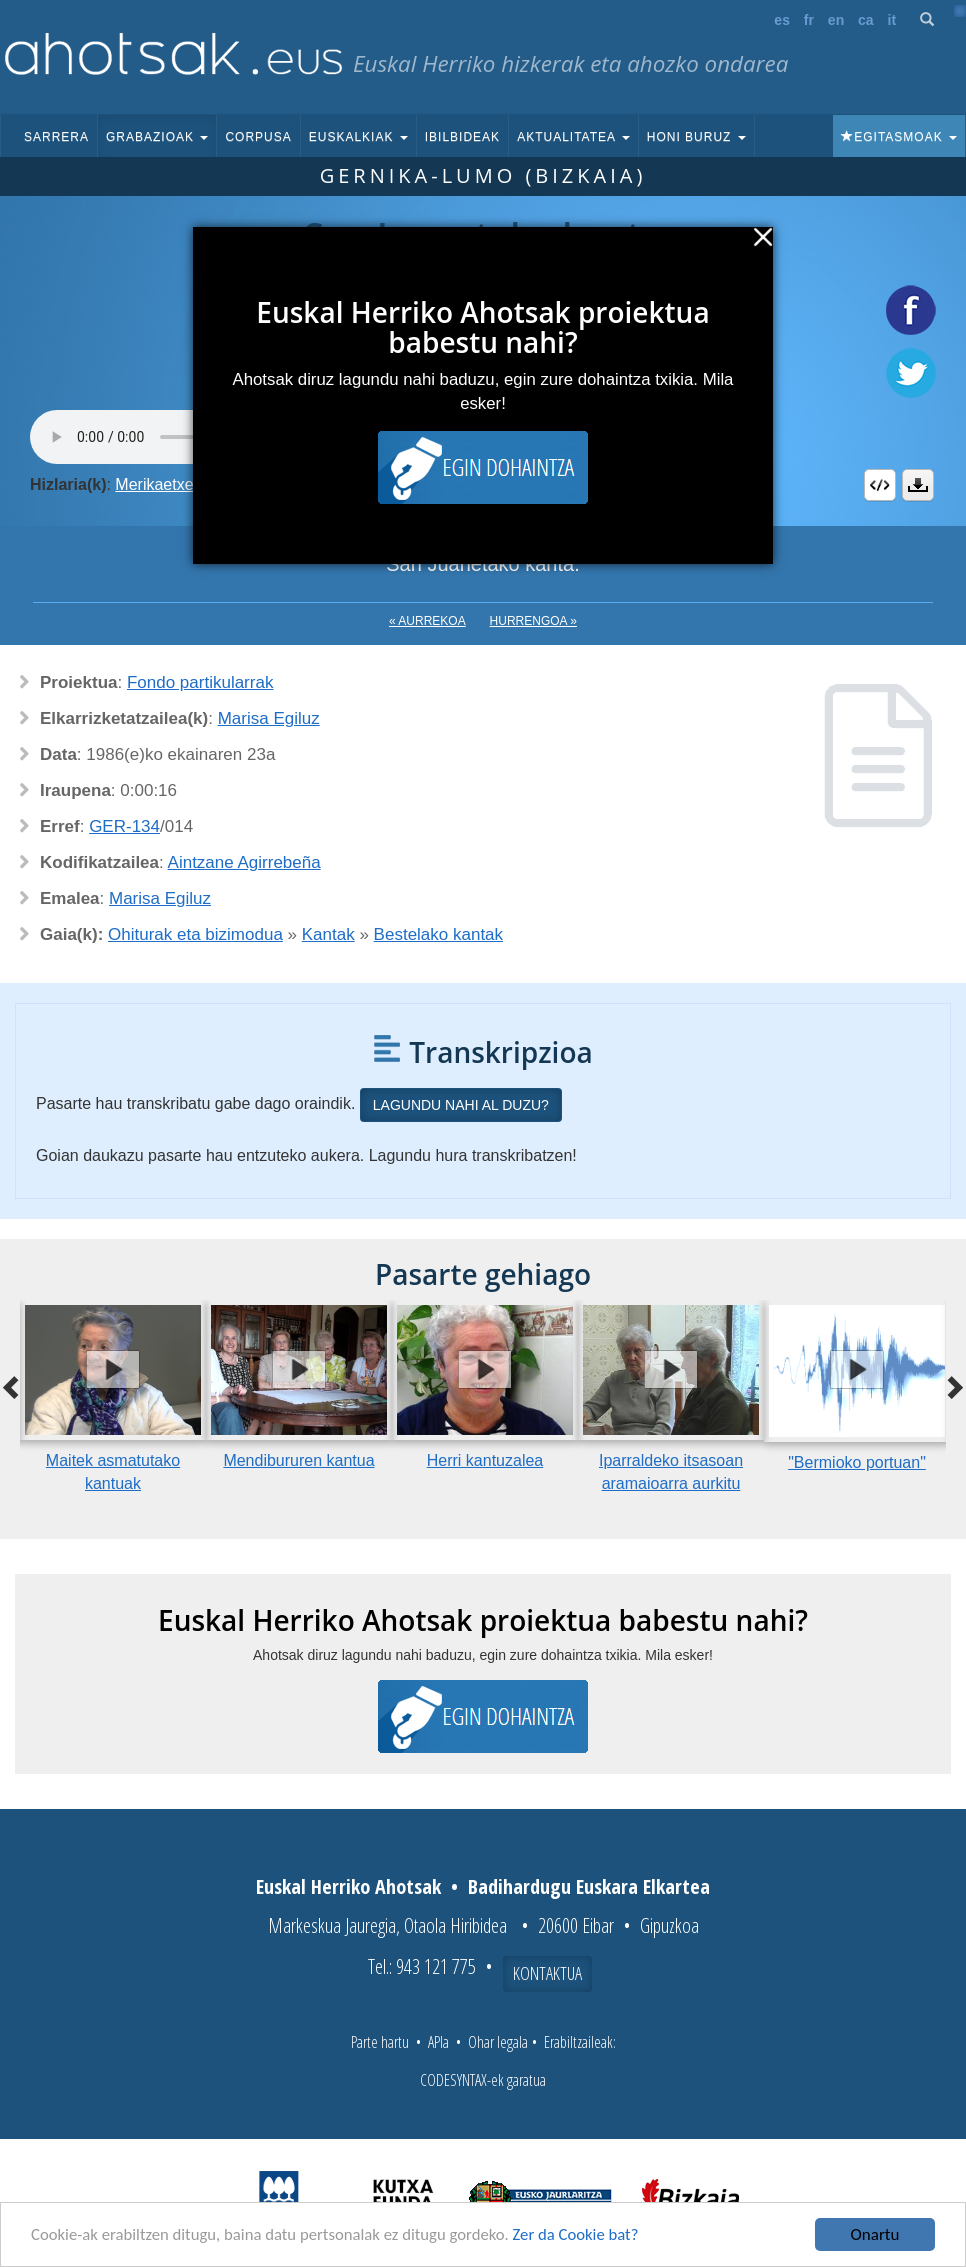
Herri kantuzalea (485, 1460)
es (782, 20)
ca (866, 20)
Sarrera (56, 137)
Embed (880, 485)
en (836, 20)
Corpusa (258, 137)
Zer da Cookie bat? (586, 2236)
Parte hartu (380, 2042)
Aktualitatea (573, 137)
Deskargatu (918, 485)
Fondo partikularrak (200, 682)
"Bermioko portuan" (857, 1462)
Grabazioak (157, 137)
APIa (438, 2042)
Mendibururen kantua (298, 1460)
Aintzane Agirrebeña (244, 862)
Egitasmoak (899, 137)
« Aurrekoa (427, 621)
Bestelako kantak (438, 934)
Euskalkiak (358, 137)
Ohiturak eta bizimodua (195, 934)
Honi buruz (696, 137)
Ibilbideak (462, 137)
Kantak (328, 934)
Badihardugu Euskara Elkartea (589, 1886)
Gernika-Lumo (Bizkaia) (483, 175)
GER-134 (124, 826)
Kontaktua (547, 1973)
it (892, 20)
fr (809, 20)
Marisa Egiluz (269, 718)
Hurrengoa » (533, 621)
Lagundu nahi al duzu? (461, 1105)
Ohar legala (498, 2042)
